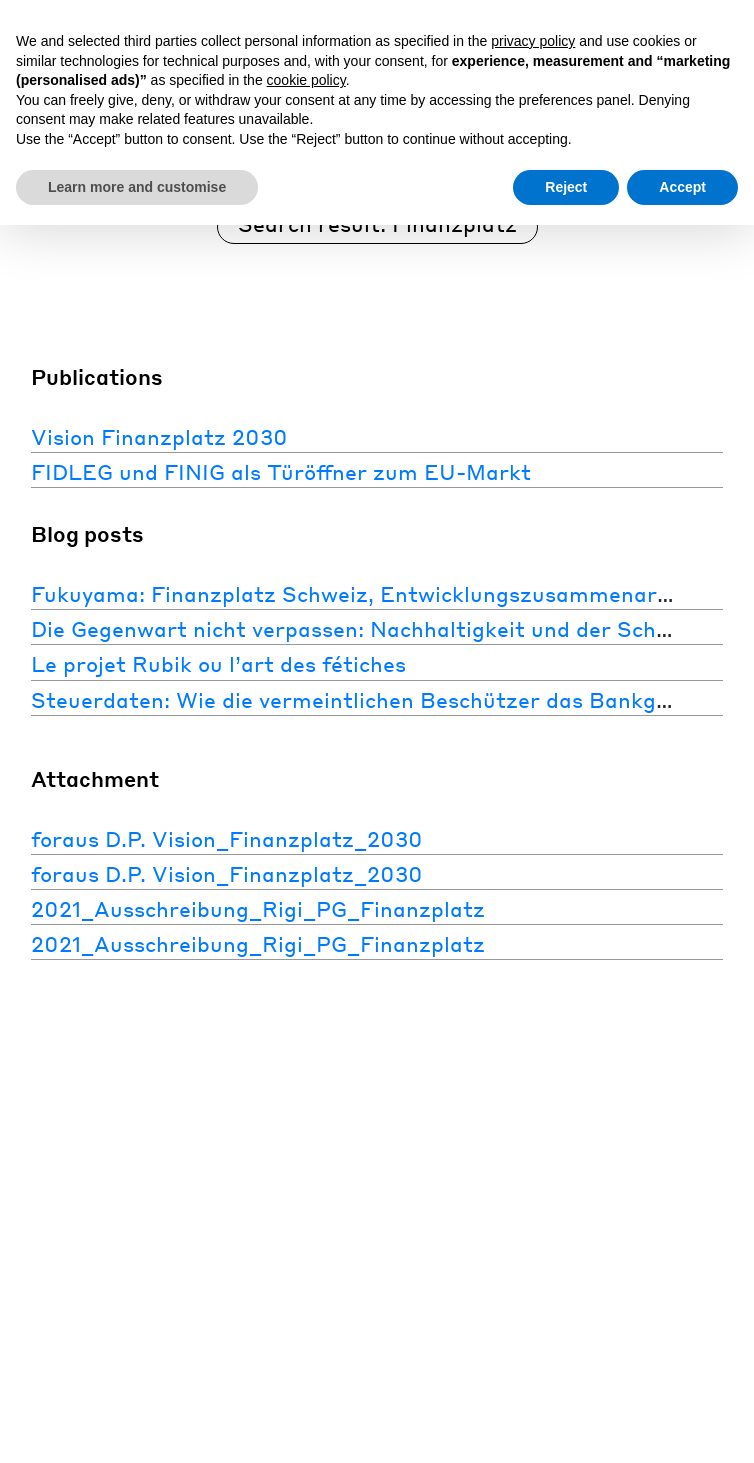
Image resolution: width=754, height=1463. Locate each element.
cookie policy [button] (306, 80)
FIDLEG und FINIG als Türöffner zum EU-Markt (281, 471)
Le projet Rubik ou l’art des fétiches (218, 663)
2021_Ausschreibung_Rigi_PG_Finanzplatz (258, 907)
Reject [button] (566, 187)
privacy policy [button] (533, 41)
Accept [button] (682, 187)
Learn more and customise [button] (137, 187)
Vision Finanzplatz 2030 (159, 436)
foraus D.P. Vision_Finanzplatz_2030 (227, 837)
